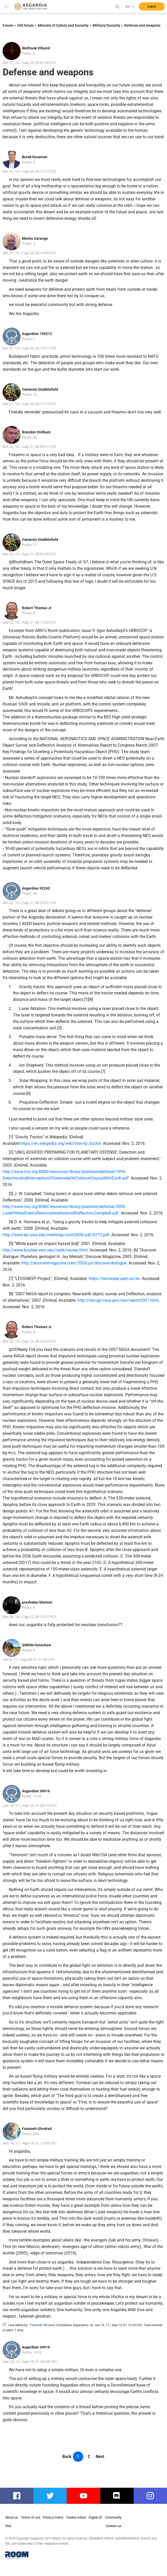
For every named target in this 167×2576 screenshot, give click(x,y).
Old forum (25, 25)
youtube (83, 2496)
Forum (8, 25)
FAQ (8, 2526)
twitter (50, 2496)
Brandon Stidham (36, 432)
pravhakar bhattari (37, 1602)
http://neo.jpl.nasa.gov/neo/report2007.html (118, 1300)
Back (67, 2456)
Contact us (114, 2526)
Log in (152, 6)
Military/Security (106, 25)
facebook (17, 2496)
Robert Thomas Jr (36, 608)
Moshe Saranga (35, 238)
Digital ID (95, 2517)
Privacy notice (53, 2517)
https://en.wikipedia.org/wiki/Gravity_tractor (60, 1143)
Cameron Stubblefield (40, 389)
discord (117, 2496)
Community (113, 2517)
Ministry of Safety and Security (63, 25)
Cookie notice (76, 2517)
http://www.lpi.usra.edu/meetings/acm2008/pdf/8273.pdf (56, 1234)
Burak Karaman (34, 157)
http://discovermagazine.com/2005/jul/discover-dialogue (73, 1263)
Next (100, 2456)
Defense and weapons (142, 25)
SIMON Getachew (36, 1645)
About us (11, 2517)
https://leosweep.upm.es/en (114, 1278)
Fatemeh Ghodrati (37, 2129)
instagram (151, 2496)
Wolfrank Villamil (36, 48)
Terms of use (30, 2517)
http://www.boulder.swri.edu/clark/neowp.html (45, 1250)
